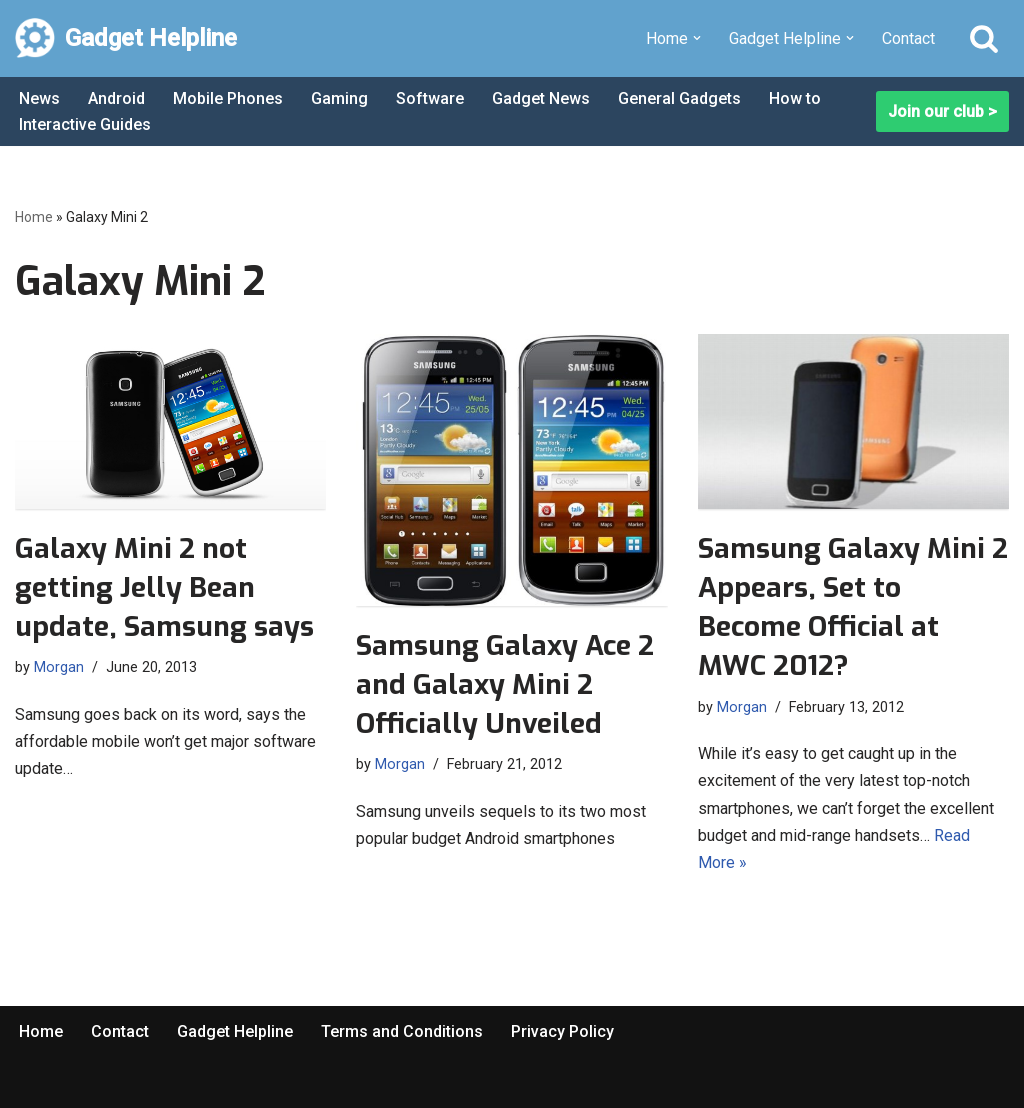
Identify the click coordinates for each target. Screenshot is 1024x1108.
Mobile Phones (228, 98)
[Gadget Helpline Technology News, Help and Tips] (126, 38)
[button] (697, 38)
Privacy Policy (562, 1031)
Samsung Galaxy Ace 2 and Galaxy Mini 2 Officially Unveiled (505, 684)
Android (116, 98)
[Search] (984, 38)
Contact (908, 38)
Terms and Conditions (402, 1031)
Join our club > (942, 111)
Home (34, 217)
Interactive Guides (85, 124)
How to (795, 98)
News (39, 98)
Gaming (339, 98)
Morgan (59, 667)
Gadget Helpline (235, 1031)
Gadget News (541, 98)
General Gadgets (679, 98)
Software (430, 98)
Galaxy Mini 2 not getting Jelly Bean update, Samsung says (164, 587)
